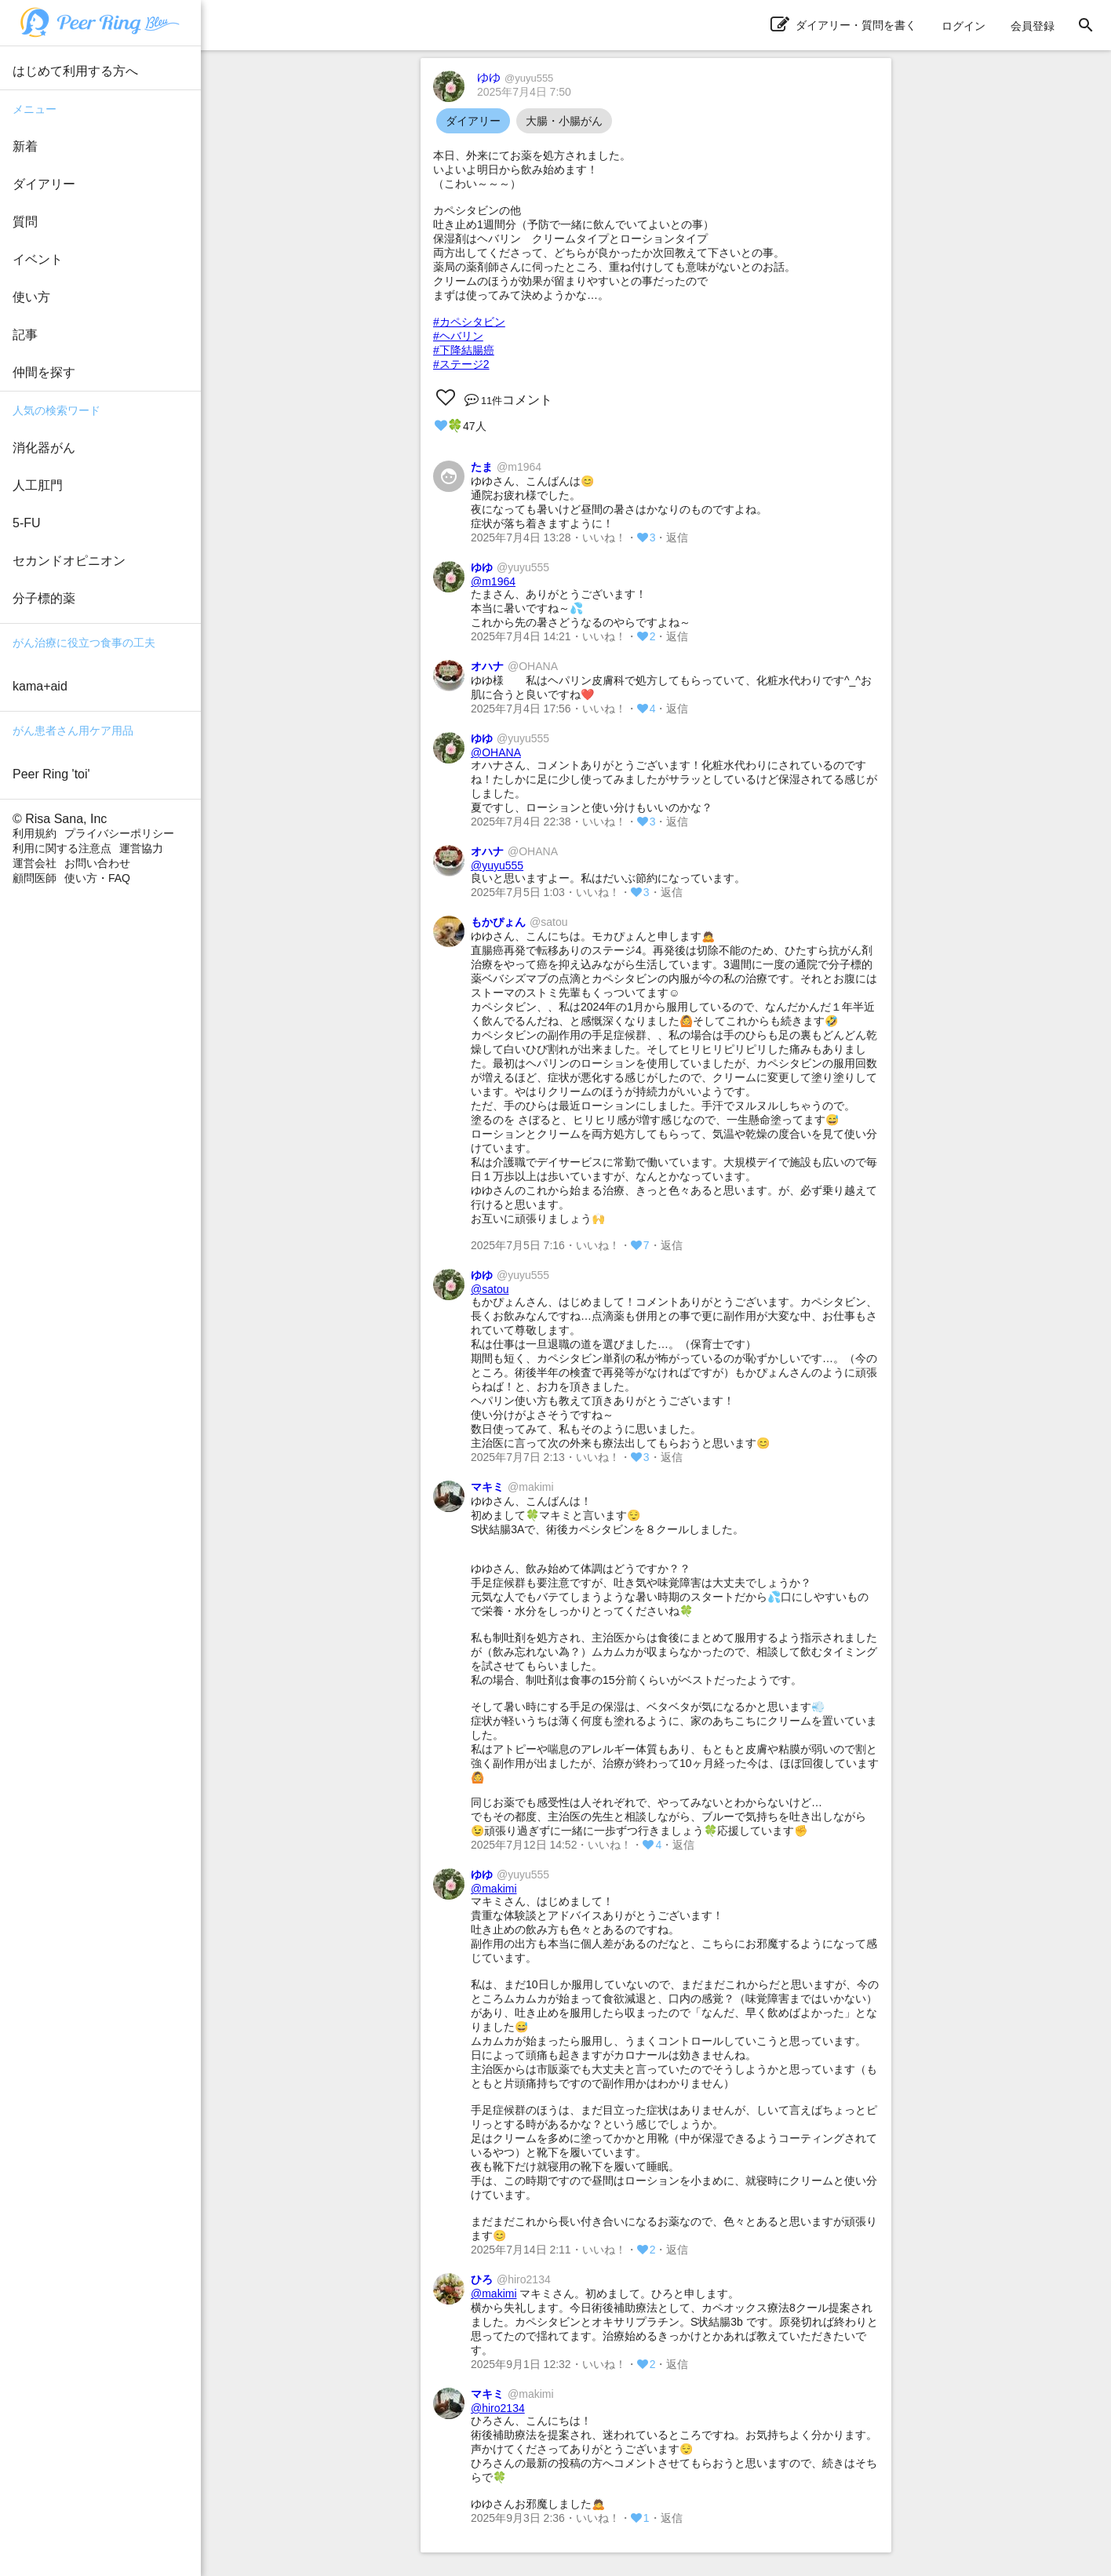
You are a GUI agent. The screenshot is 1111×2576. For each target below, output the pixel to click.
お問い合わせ (97, 863)
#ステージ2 (461, 364)
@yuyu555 (497, 865)
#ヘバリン (458, 336)
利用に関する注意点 (62, 848)
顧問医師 (34, 878)
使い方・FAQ (97, 878)
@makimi (494, 1888)
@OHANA (496, 752)
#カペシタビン (469, 321)
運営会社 (34, 863)
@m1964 (493, 581)
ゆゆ (515, 77)
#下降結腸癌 (463, 350)
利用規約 (34, 833)
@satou (489, 1289)
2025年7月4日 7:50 (524, 92)
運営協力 (141, 848)
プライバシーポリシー (119, 833)
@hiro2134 (498, 2408)
